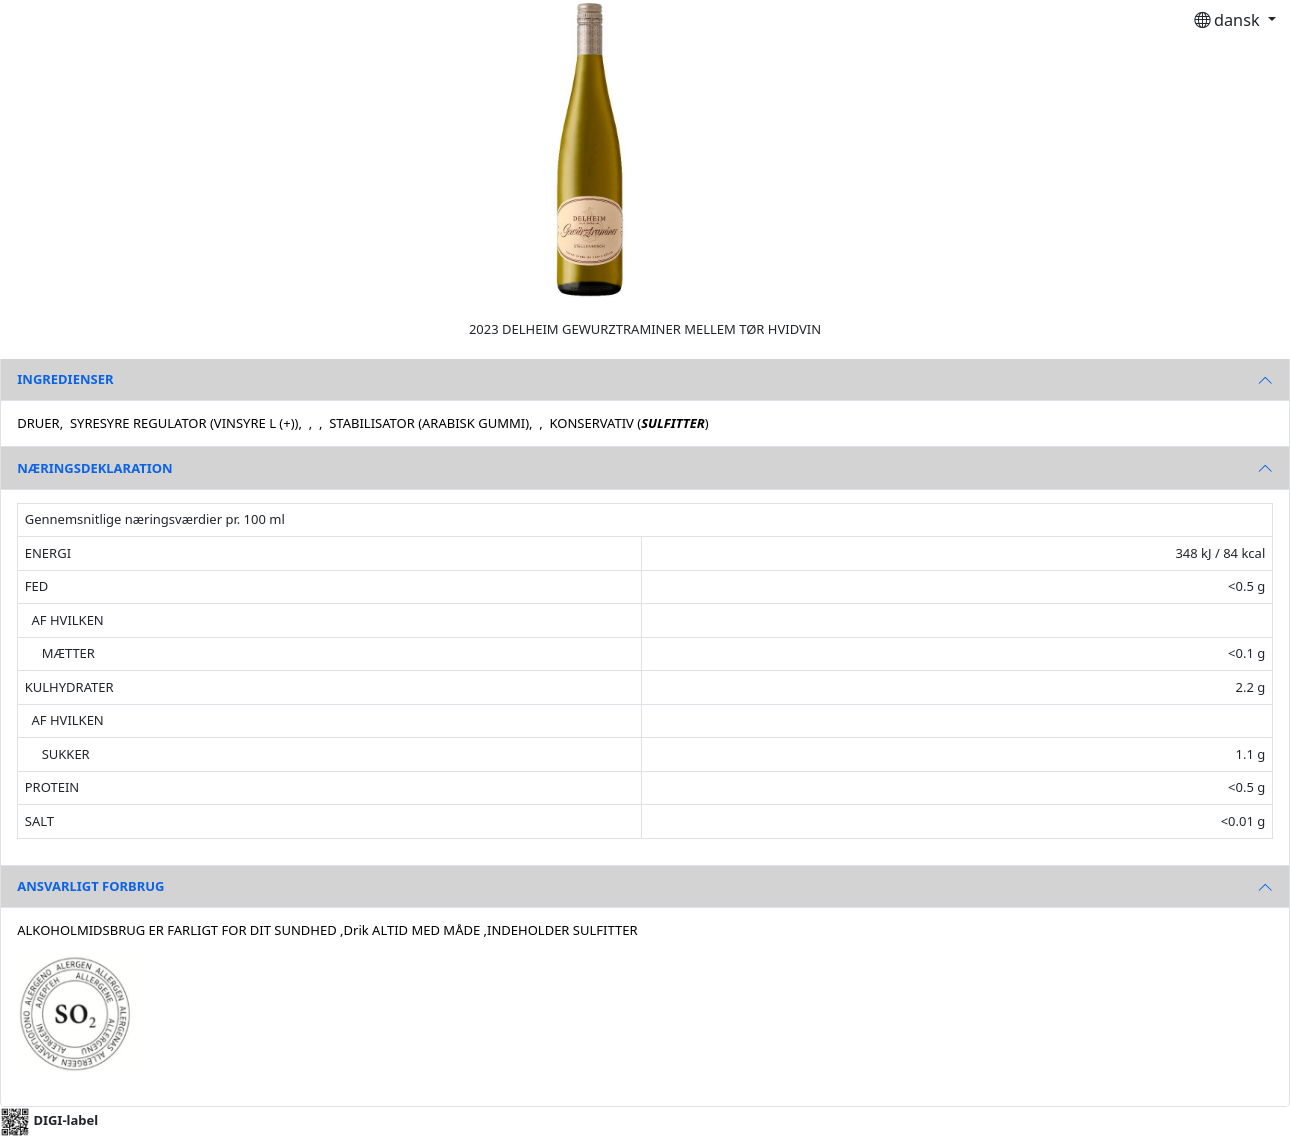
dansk (1229, 20)
